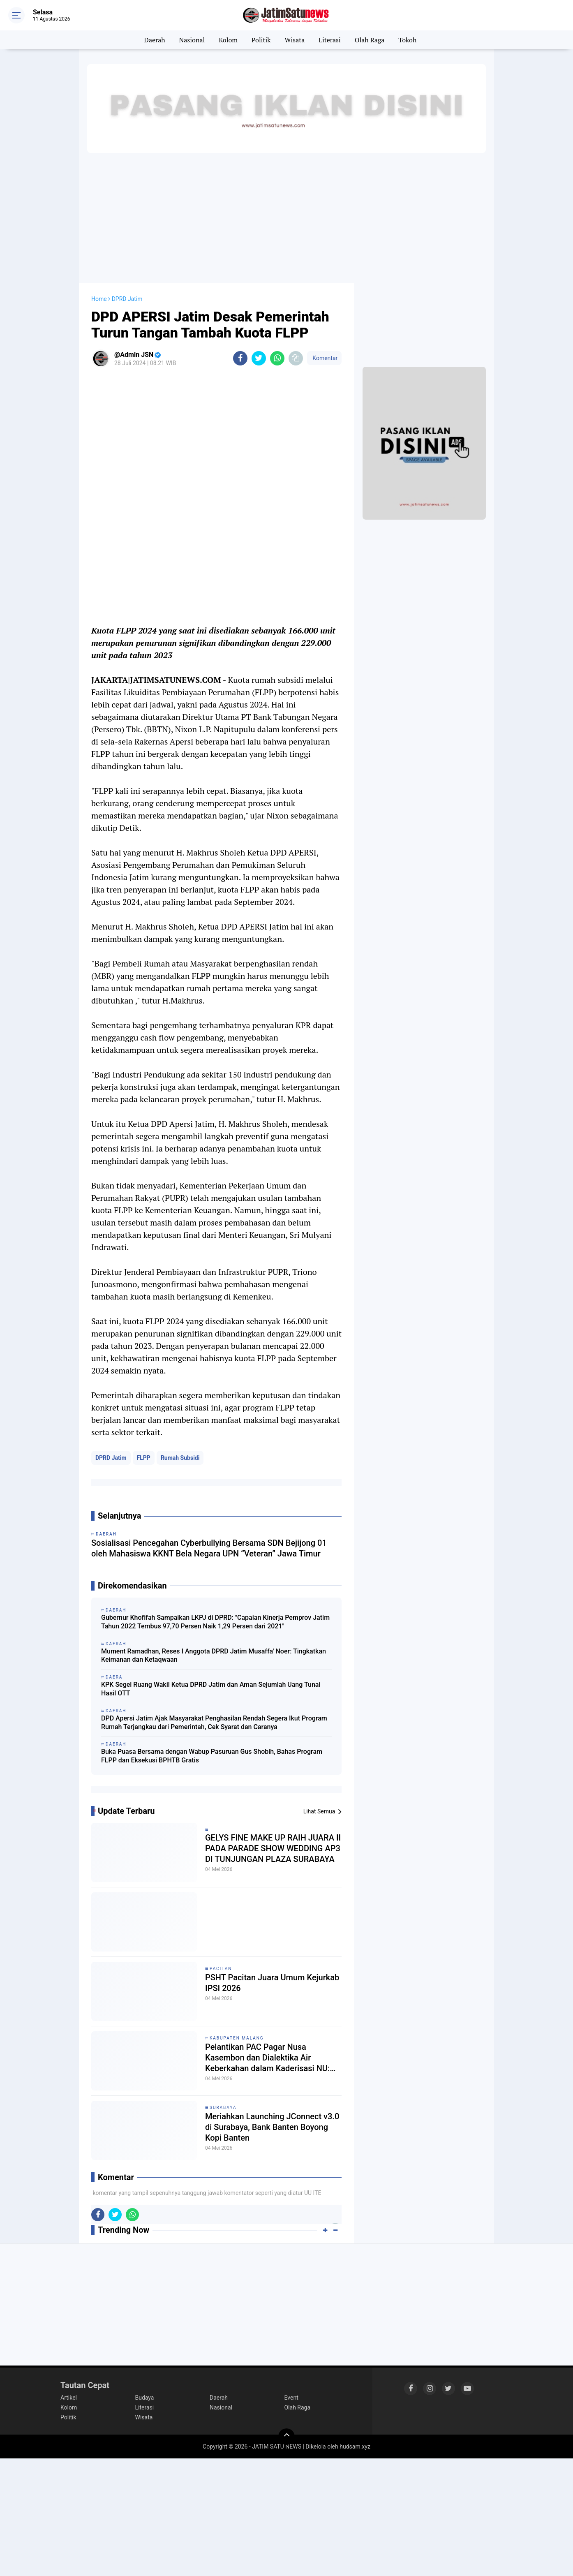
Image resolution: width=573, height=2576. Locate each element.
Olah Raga (370, 39)
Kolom (228, 39)
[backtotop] (286, 2436)
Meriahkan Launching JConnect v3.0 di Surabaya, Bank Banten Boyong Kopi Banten (272, 2127)
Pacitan (221, 1968)
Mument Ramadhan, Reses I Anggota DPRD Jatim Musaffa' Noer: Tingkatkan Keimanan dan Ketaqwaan (213, 1655)
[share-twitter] (259, 358)
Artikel (68, 2397)
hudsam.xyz (355, 2446)
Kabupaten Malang (237, 2038)
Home (99, 299)
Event (291, 2397)
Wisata (294, 39)
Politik (261, 39)
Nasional (192, 39)
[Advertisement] (286, 217)
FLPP (143, 1457)
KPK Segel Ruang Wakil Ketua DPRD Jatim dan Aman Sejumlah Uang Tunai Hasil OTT (211, 1689)
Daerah (154, 39)
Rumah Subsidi (180, 1457)
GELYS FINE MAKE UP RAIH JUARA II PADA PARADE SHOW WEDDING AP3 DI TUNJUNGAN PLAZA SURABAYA (273, 1848)
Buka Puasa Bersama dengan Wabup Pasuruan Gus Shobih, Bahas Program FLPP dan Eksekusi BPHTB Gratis (211, 1756)
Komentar (324, 358)
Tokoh (407, 39)
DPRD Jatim (111, 1457)
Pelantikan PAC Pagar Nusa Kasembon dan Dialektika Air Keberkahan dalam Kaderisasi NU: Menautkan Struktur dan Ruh (267, 2058)
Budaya (144, 2397)
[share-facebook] (240, 358)
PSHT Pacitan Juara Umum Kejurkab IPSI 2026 (272, 1982)
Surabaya (223, 2107)
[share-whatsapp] (277, 358)
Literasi (330, 39)
